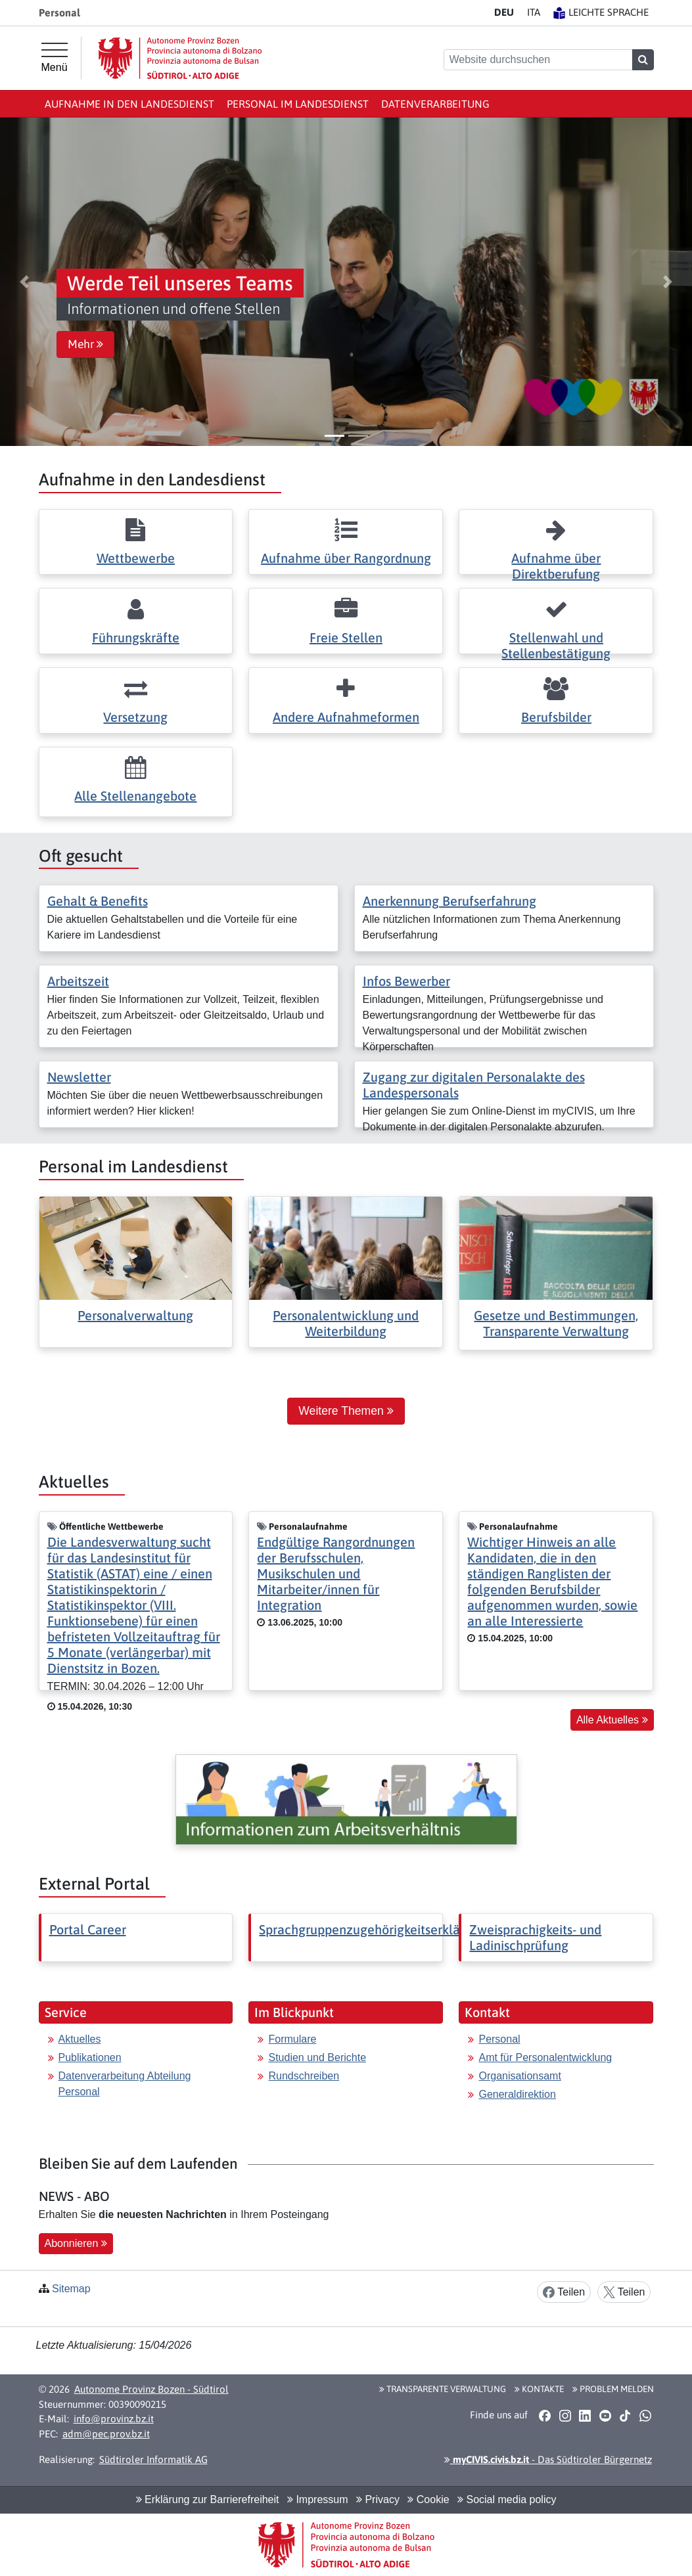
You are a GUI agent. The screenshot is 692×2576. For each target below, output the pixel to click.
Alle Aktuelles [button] (612, 1719)
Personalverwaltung (135, 1315)
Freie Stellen (346, 637)
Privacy (378, 2499)
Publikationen (90, 2057)
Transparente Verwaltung (442, 2389)
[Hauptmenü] (54, 58)
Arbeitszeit (78, 980)
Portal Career (87, 1929)
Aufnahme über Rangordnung (346, 558)
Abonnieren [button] (76, 2243)
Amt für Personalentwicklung (545, 2057)
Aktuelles (79, 2039)
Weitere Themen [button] (345, 1410)
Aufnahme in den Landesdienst (129, 104)
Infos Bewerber (406, 980)
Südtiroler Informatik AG (153, 2459)
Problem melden (613, 2389)
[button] (24, 282)
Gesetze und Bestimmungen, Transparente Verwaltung (556, 1323)
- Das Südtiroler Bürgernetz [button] (548, 2459)
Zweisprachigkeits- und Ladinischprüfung (535, 1937)
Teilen (564, 2292)
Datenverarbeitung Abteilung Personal (124, 2083)
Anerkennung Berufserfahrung (449, 900)
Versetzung (135, 716)
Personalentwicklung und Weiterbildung (346, 1323)
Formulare (292, 2039)
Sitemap (71, 2288)
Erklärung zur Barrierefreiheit (207, 2499)
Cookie (428, 2499)
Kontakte (539, 2389)
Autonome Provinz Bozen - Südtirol (151, 2389)
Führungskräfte (135, 637)
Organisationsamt (519, 2075)
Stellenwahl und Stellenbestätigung (556, 645)
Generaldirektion (516, 2094)
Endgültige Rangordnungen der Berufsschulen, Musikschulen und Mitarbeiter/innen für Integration (336, 1573)
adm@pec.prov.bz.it (106, 2433)
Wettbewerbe (136, 558)
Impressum (317, 2499)
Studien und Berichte (317, 2057)
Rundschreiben (303, 2075)
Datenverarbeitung (435, 104)
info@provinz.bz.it (114, 2418)
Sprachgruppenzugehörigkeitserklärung (372, 1929)
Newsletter (79, 1076)
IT (533, 12)
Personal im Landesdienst (298, 104)
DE (504, 12)
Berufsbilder (556, 716)
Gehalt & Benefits (97, 900)
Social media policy (506, 2499)
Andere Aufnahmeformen (346, 716)
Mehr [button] (85, 344)
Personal (499, 2039)
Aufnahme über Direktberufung (556, 565)
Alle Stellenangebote (135, 795)
